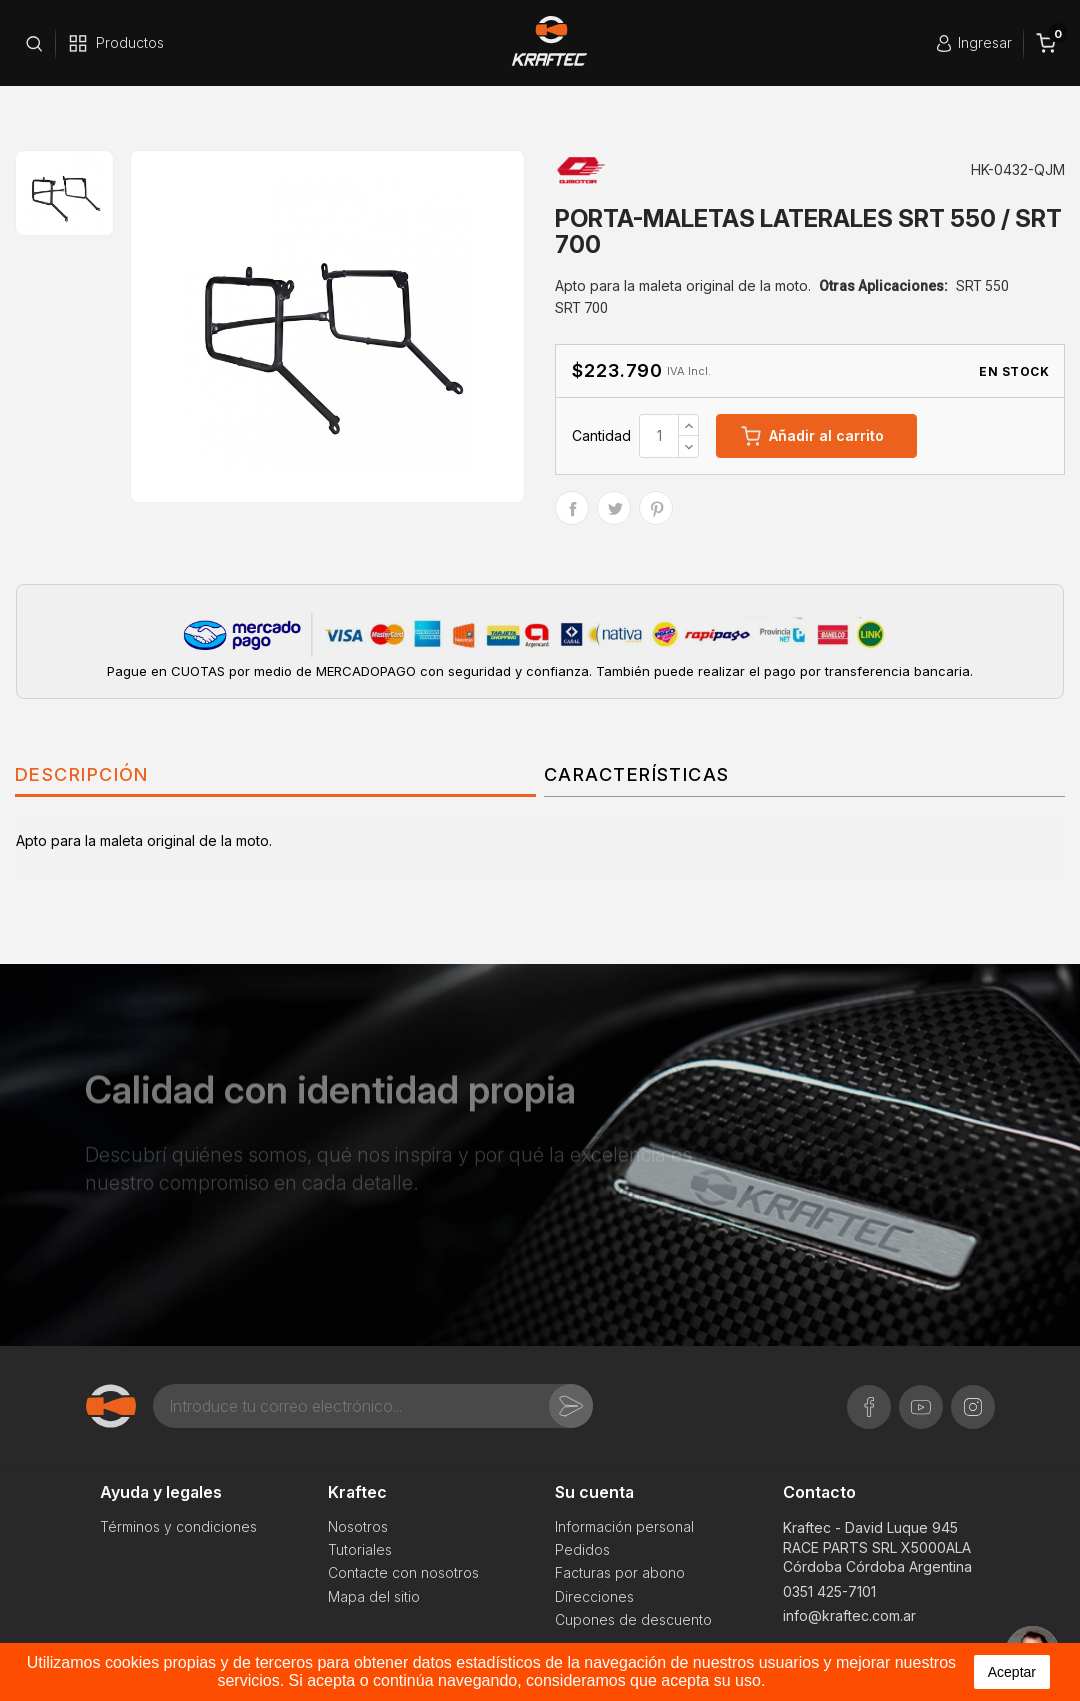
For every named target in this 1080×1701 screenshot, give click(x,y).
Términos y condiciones (178, 1526)
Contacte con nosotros (403, 1572)
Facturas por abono (620, 1572)
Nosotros (358, 1526)
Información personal (624, 1526)
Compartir (572, 508)
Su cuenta (594, 1492)
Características (637, 774)
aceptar (1012, 1672)
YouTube (921, 1396)
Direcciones (594, 1596)
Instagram (973, 1396)
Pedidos (582, 1549)
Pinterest (656, 508)
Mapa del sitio (374, 1596)
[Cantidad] (659, 436)
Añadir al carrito (812, 436)
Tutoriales (360, 1549)
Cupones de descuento (633, 1619)
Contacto (819, 1492)
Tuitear (614, 508)
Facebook (869, 1396)
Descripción (82, 774)
